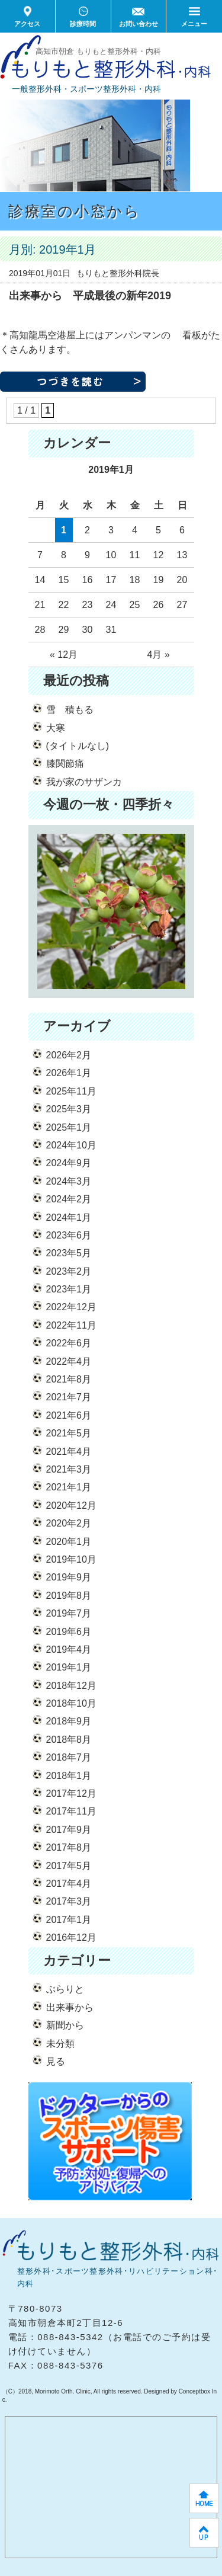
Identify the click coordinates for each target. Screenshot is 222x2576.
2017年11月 (71, 1811)
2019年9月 (69, 1577)
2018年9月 (69, 1721)
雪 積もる (70, 710)
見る (55, 2061)
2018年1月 (69, 1776)
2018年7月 (69, 1757)
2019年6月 (69, 1632)
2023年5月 (69, 1253)
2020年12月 (71, 1505)
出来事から (70, 2007)
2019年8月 (69, 1596)
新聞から (65, 2025)
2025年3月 (69, 1109)
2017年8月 (69, 1847)
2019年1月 (69, 1667)
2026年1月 (69, 1073)
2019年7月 (69, 1613)
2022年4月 (69, 1361)
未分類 (60, 2044)
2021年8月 (69, 1379)
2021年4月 (69, 1452)
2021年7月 (69, 1397)
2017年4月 (69, 1884)
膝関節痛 (65, 764)
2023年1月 (69, 1289)
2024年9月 (69, 1163)
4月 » (158, 654)
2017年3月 (69, 1901)
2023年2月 (69, 1271)
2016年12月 (71, 1937)
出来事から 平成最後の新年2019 (90, 296)
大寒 (55, 728)
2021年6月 (69, 1415)
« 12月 (64, 654)
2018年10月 (71, 1703)
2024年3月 (69, 1181)
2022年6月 (69, 1343)
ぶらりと (65, 1989)
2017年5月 (69, 1866)
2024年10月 (71, 1145)
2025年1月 (69, 1127)
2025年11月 (71, 1091)
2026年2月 (69, 1055)
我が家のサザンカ (84, 782)
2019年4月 (69, 1649)
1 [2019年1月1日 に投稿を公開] (63, 530)
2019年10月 (71, 1559)
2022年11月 (71, 1325)
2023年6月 (69, 1235)
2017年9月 (69, 1830)
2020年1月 (69, 1542)
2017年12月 (71, 1793)
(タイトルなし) (78, 746)
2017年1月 (69, 1920)
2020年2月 (69, 1523)
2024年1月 (69, 1217)
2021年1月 (69, 1487)
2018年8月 (69, 1740)
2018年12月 (71, 1686)
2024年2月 (69, 1199)
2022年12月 (71, 1307)
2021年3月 (69, 1469)
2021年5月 (69, 1433)
